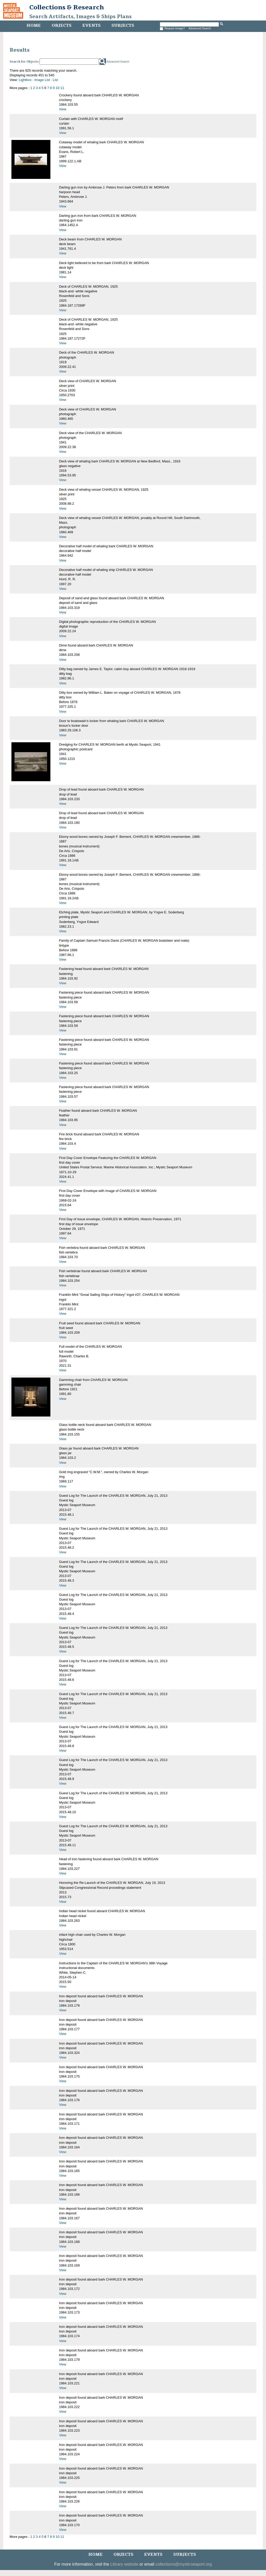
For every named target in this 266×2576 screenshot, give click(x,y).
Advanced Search (200, 28)
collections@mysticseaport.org (183, 2564)
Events (91, 25)
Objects (61, 25)
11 (62, 88)
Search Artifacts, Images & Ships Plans (80, 16)
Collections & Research (66, 7)
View (62, 109)
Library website (124, 2564)
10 (57, 88)
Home (33, 25)
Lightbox (25, 80)
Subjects (122, 25)
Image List (42, 80)
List (55, 80)
